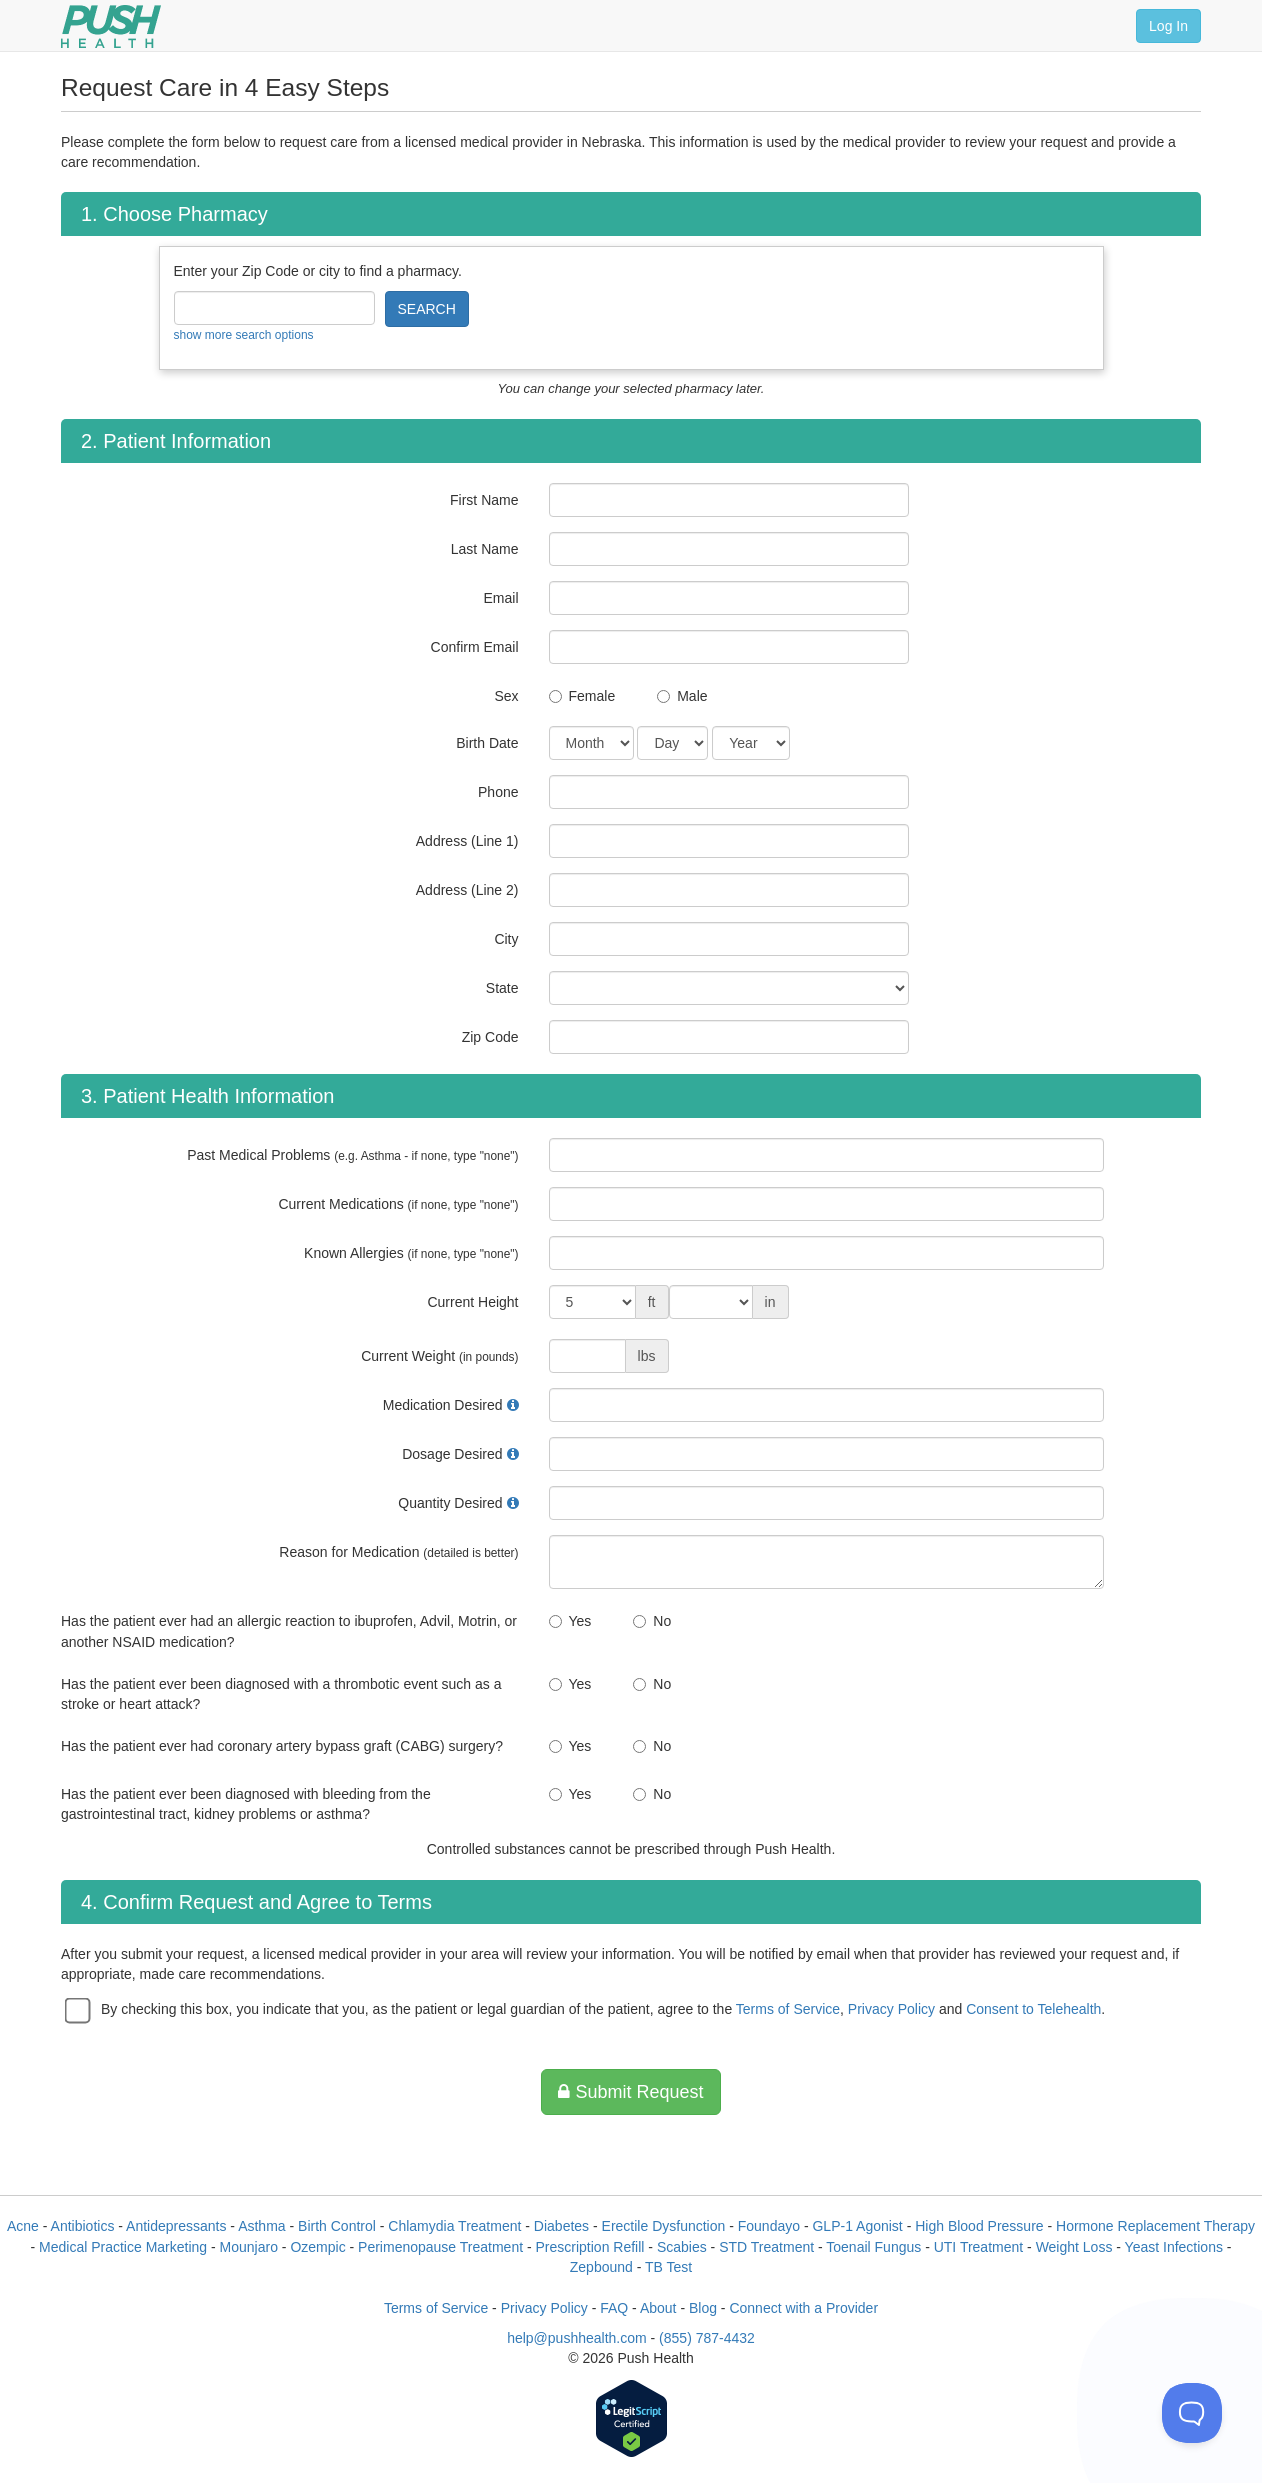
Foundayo (769, 2226)
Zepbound (601, 2267)
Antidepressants (176, 2226)
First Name (484, 500)
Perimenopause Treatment (440, 2247)
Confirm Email (475, 647)
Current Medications (398, 1204)
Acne (23, 2226)
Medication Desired (443, 1405)
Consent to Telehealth (1033, 2009)
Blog (703, 2308)
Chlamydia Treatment (454, 2226)
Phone (498, 792)
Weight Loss (1074, 2247)
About (658, 2308)
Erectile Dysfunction (664, 2226)
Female (592, 696)
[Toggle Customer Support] (1192, 2413)
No (662, 1621)
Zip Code (490, 1037)
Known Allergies (411, 1253)
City (506, 939)
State (502, 988)
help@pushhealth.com (577, 2338)
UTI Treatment (978, 2247)
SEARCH (427, 309)
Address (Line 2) (467, 890)
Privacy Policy (891, 2009)
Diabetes (561, 2226)
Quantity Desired (450, 1503)
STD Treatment (766, 2247)
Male (692, 696)
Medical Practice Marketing (123, 2247)
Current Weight (439, 1356)
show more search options (244, 335)
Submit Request (630, 2092)
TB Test (668, 2267)
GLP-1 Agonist (857, 2226)
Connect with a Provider (803, 2308)
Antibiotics (83, 2226)
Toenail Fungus (873, 2247)
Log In (1168, 26)
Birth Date (487, 743)
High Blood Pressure (979, 2226)
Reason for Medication (398, 1552)
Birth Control (337, 2226)
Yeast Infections (1174, 2247)
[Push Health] (111, 26)
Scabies (682, 2247)
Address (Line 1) (467, 841)
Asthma (261, 2226)
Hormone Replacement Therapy (1155, 2226)
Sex (506, 696)
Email (500, 598)
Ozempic (317, 2247)
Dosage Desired (452, 1454)
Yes (580, 1621)
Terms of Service (788, 2009)
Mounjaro (249, 2247)
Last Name (485, 549)
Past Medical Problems (352, 1155)
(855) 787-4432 (707, 2338)
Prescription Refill (590, 2247)
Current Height (472, 1302)
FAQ (614, 2308)
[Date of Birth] (591, 743)
